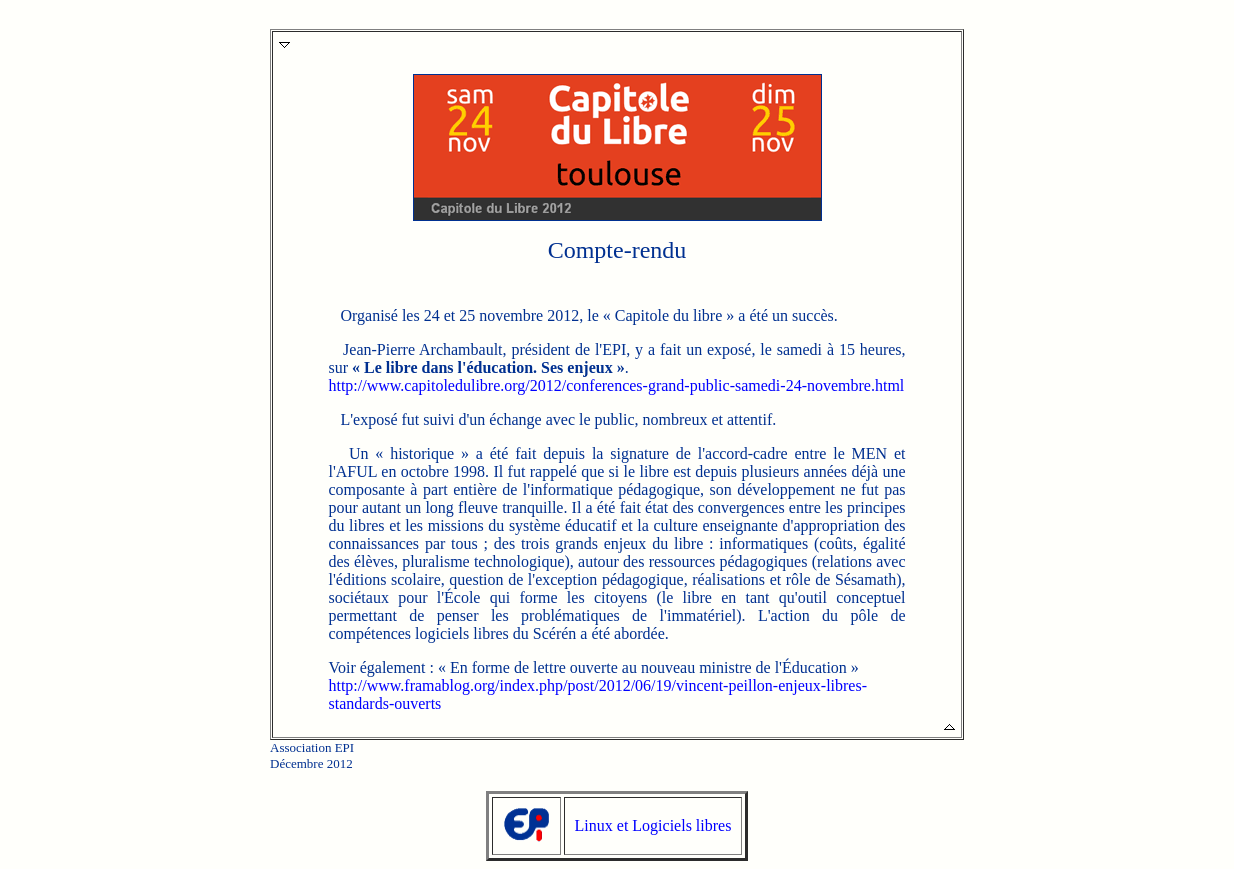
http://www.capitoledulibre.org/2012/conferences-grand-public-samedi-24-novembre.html (616, 385)
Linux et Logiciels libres (653, 825)
